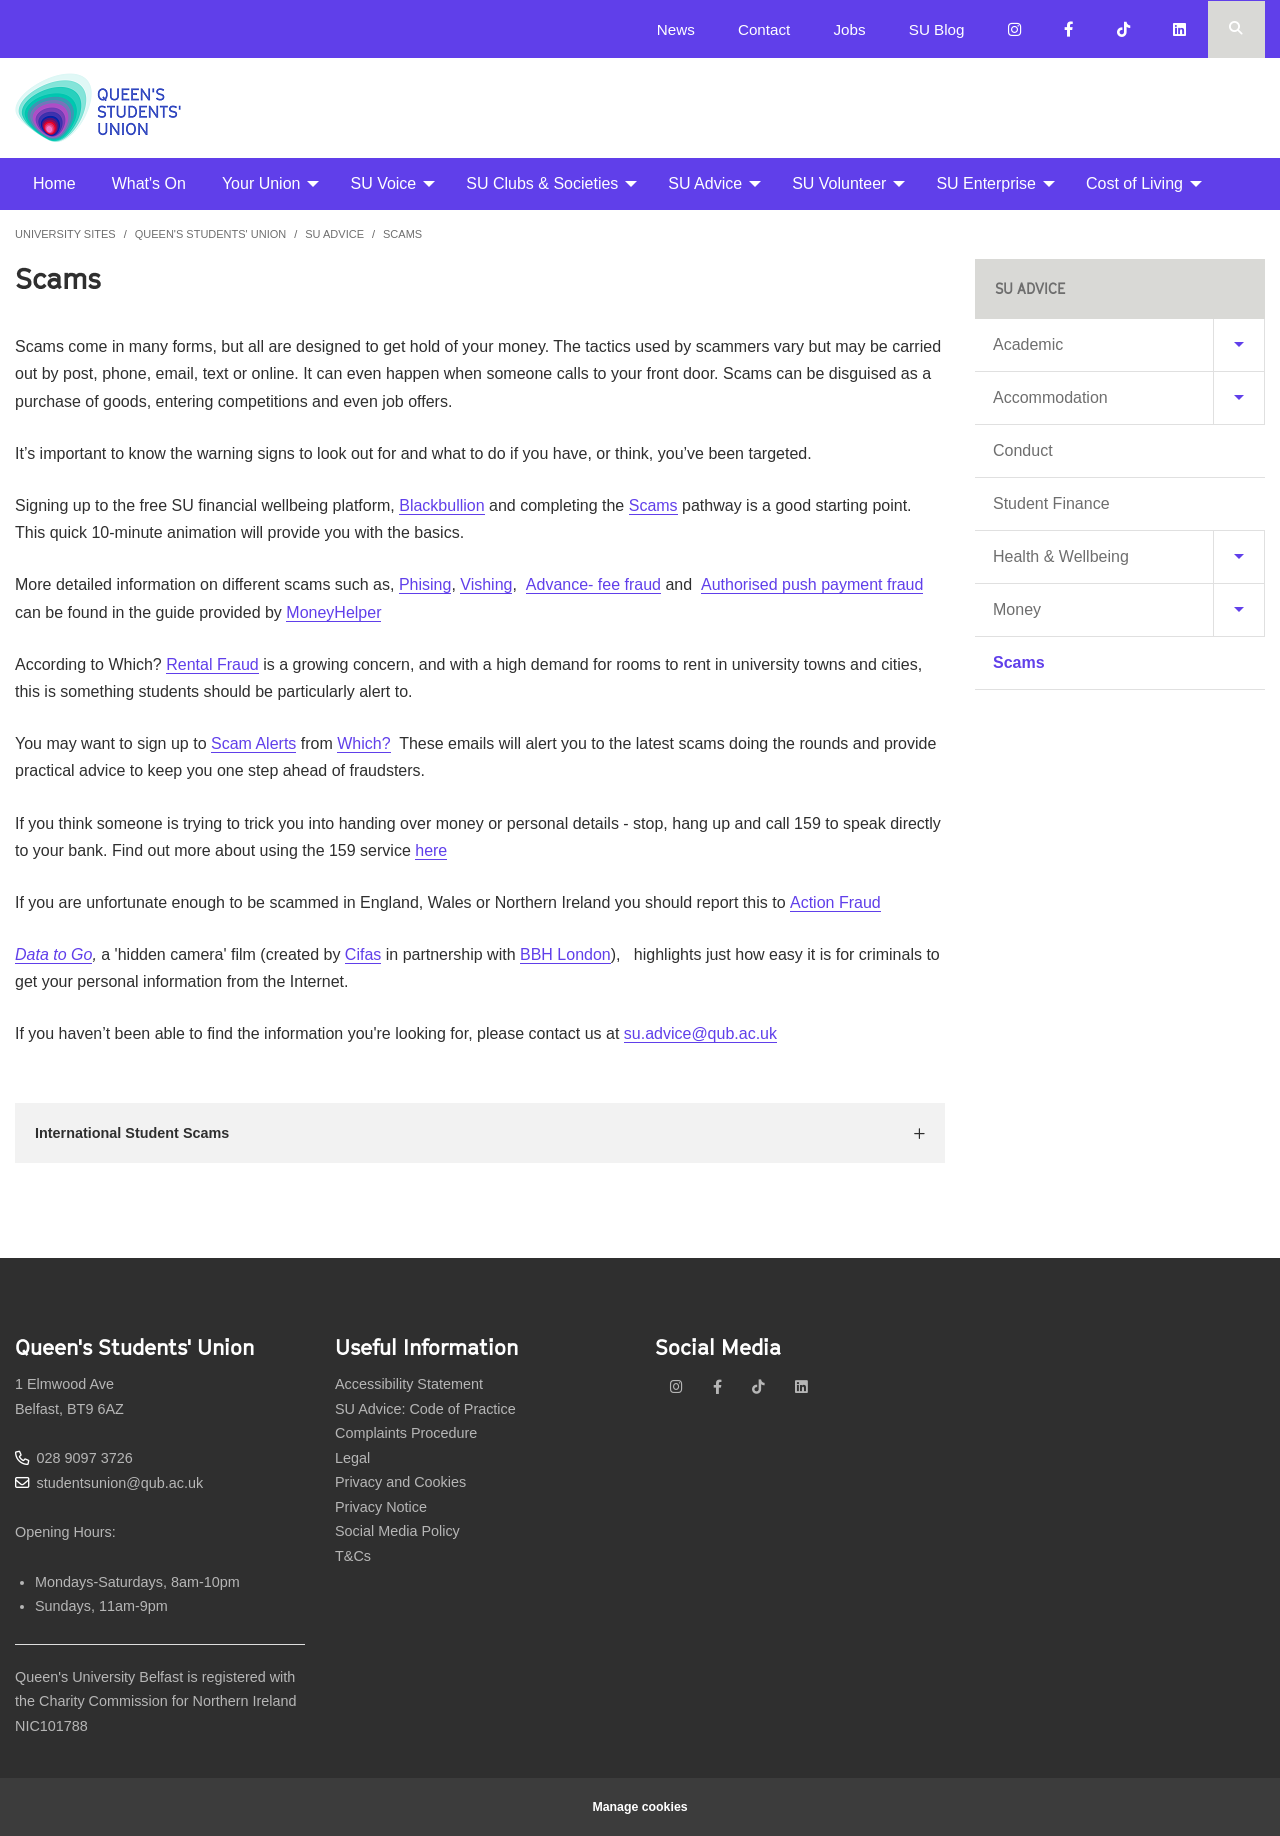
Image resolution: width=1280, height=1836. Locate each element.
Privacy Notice (381, 1507)
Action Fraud (835, 902)
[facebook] (717, 1387)
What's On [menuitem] (149, 183)
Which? (363, 743)
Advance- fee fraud (593, 584)
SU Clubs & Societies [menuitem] (542, 183)
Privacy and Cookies (400, 1482)
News (676, 29)
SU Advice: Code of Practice (425, 1409)
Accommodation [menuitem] (1050, 397)
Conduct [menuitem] (1023, 450)
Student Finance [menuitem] (1051, 503)
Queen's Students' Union (211, 234)
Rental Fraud (212, 664)
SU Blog (937, 29)
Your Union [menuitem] (261, 183)
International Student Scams (132, 1133)
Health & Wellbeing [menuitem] (1061, 556)
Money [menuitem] (1017, 609)
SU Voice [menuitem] (383, 183)
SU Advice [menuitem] (705, 183)
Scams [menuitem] (1019, 662)
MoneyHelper (333, 612)
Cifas (363, 954)
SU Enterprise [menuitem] (986, 183)
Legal (352, 1458)
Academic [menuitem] (1028, 344)
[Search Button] (1236, 29)
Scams (402, 234)
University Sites (65, 234)
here (431, 850)
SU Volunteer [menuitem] (839, 183)
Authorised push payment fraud (812, 584)
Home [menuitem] (54, 183)
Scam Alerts (253, 743)
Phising (425, 584)
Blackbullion (441, 505)
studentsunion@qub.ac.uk (120, 1483)
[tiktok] (758, 1387)
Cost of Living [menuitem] (1134, 183)
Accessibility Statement (409, 1384)
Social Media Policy (397, 1531)
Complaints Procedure (406, 1433)
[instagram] (676, 1387)
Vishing (486, 584)
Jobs (849, 29)
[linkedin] (801, 1387)
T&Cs (353, 1556)
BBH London (565, 954)
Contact (764, 29)
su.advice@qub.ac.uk (700, 1033)
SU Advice (334, 234)
